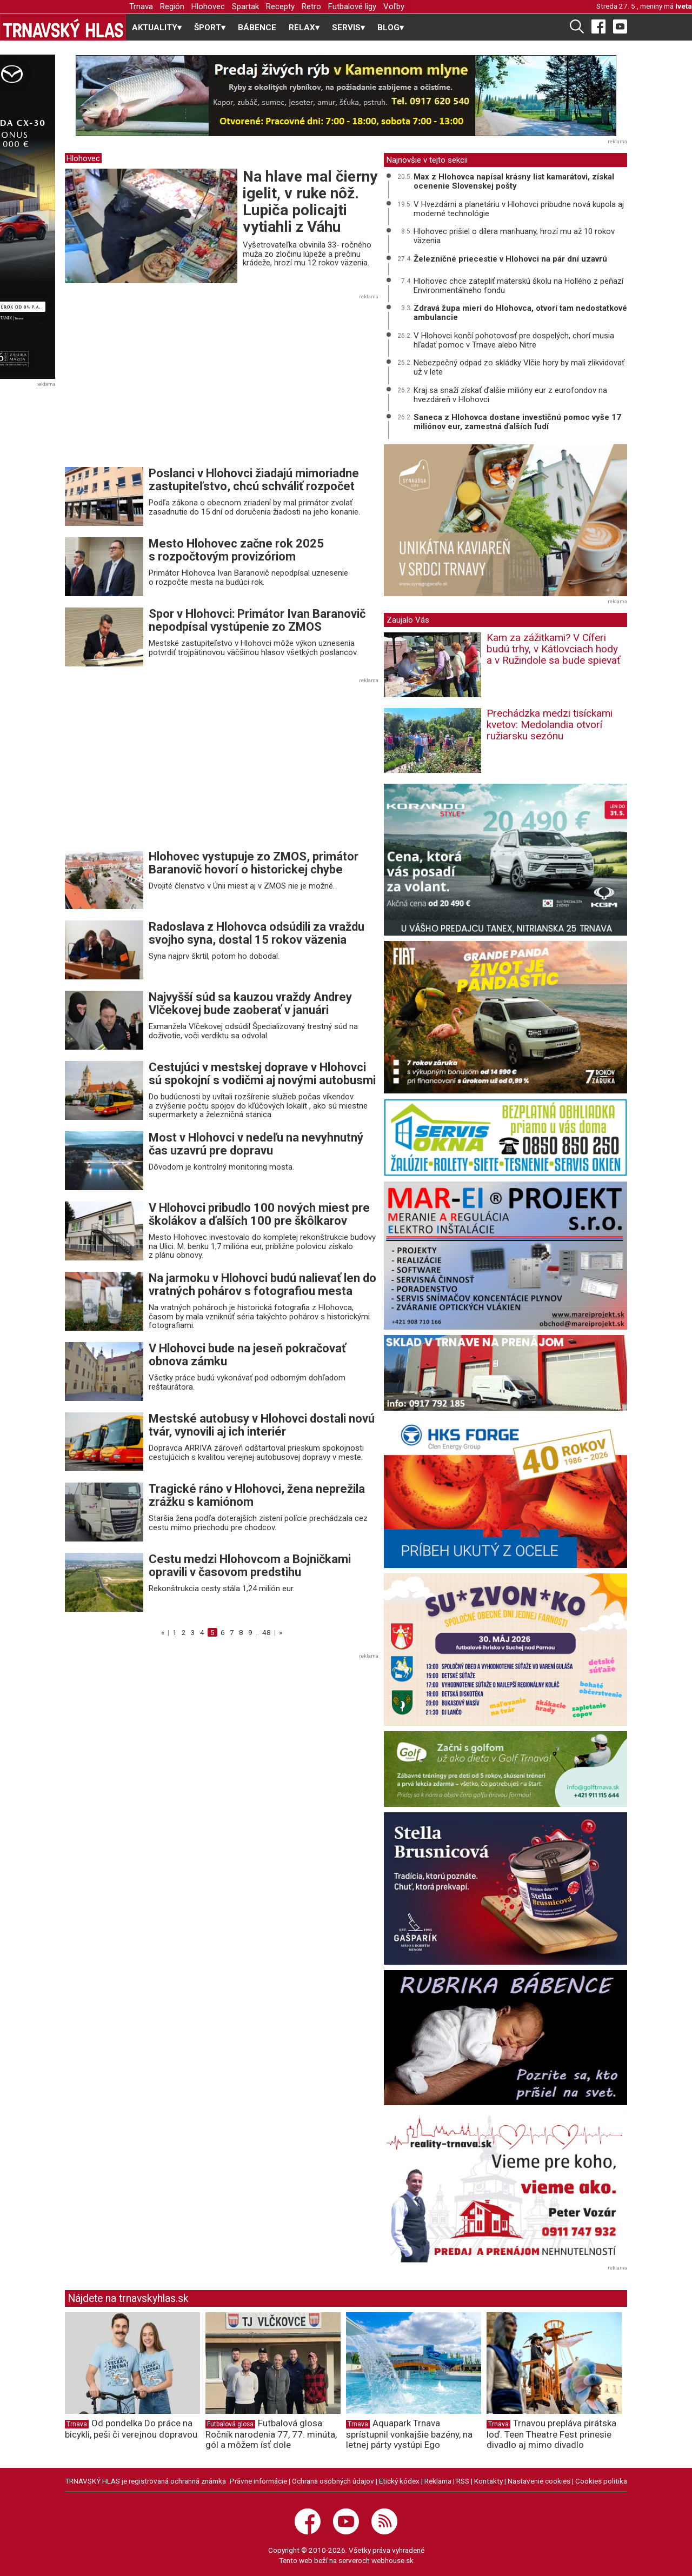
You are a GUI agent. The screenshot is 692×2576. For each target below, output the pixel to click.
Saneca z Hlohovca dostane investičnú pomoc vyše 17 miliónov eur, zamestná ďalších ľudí (517, 421)
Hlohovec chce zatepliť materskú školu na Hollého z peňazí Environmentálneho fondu (518, 285)
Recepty (280, 6)
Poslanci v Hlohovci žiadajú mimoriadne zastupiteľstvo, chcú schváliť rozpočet (254, 479)
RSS (462, 2481)
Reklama (437, 2481)
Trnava (141, 6)
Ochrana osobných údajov (333, 2481)
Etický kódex (399, 2481)
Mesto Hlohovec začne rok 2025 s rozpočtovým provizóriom (236, 550)
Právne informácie (258, 2481)
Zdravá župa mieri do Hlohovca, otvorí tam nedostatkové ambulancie (520, 312)
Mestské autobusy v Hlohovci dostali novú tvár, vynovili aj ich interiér (262, 1425)
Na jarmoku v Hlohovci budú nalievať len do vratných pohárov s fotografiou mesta (262, 1284)
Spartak (245, 6)
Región (172, 6)
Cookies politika (601, 2481)
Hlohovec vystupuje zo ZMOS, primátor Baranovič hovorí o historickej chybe (253, 863)
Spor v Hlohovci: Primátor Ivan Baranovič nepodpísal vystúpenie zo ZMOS (257, 620)
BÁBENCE (257, 27)
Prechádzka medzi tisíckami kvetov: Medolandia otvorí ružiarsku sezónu (550, 724)
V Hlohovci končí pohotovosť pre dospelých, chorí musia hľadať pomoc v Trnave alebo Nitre (514, 340)
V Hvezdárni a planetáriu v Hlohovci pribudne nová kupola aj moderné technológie (519, 208)
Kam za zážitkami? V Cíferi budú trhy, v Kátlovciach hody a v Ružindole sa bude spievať (554, 648)
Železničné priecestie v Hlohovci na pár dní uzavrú (510, 259)
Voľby (393, 6)
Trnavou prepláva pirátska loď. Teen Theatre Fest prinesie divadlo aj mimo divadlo (551, 2434)
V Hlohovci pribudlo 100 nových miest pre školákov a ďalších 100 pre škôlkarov (259, 1214)
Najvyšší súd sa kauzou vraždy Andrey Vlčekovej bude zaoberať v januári (250, 1003)
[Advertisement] (156, 383)
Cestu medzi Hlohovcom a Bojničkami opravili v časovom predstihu (250, 1565)
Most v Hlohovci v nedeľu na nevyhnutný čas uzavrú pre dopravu (256, 1144)
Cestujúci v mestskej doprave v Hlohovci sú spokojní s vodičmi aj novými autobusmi (262, 1073)
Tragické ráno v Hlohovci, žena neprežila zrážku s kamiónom (257, 1495)
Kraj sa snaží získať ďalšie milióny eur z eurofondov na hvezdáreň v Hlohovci (510, 394)
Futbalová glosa (230, 2424)
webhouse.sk (392, 2560)
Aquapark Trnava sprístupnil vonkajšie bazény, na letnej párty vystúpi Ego (409, 2434)
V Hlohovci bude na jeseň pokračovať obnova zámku (247, 1355)
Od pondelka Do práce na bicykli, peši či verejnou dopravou (131, 2429)
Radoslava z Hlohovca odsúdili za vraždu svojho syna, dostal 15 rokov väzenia (256, 933)
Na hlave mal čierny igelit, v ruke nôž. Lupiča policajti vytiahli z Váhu (310, 201)
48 (266, 1632)
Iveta (683, 6)
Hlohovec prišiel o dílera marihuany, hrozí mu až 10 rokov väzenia (514, 235)
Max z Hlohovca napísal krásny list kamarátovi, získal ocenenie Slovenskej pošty (514, 181)
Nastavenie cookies (539, 2481)
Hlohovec (208, 6)
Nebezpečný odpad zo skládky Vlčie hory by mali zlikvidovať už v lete (519, 367)
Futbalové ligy (352, 6)
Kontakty (488, 2481)
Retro (311, 6)
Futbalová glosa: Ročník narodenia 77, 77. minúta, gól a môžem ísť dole (271, 2434)
